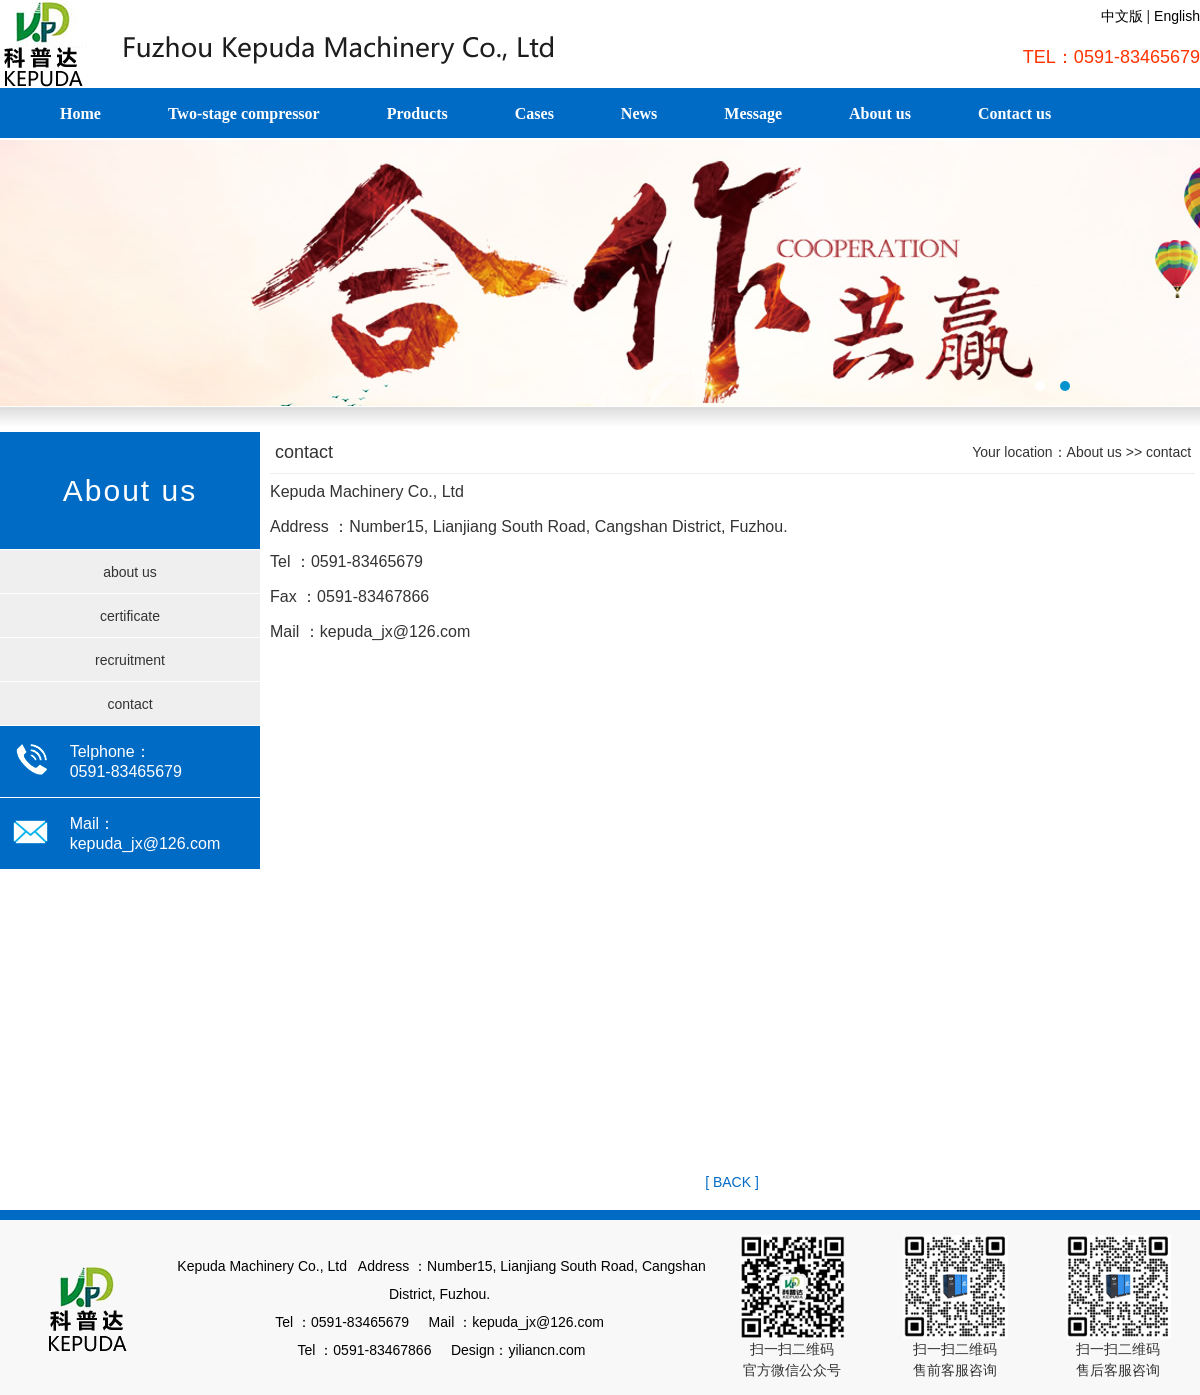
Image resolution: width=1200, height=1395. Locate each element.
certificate (130, 616)
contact (129, 704)
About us (880, 113)
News (639, 113)
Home (80, 113)
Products (417, 113)
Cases (534, 113)
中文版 (1122, 16)
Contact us (1014, 113)
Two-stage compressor (244, 113)
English (1177, 16)
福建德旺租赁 (600, 273)
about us (130, 572)
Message (753, 113)
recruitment (130, 660)
